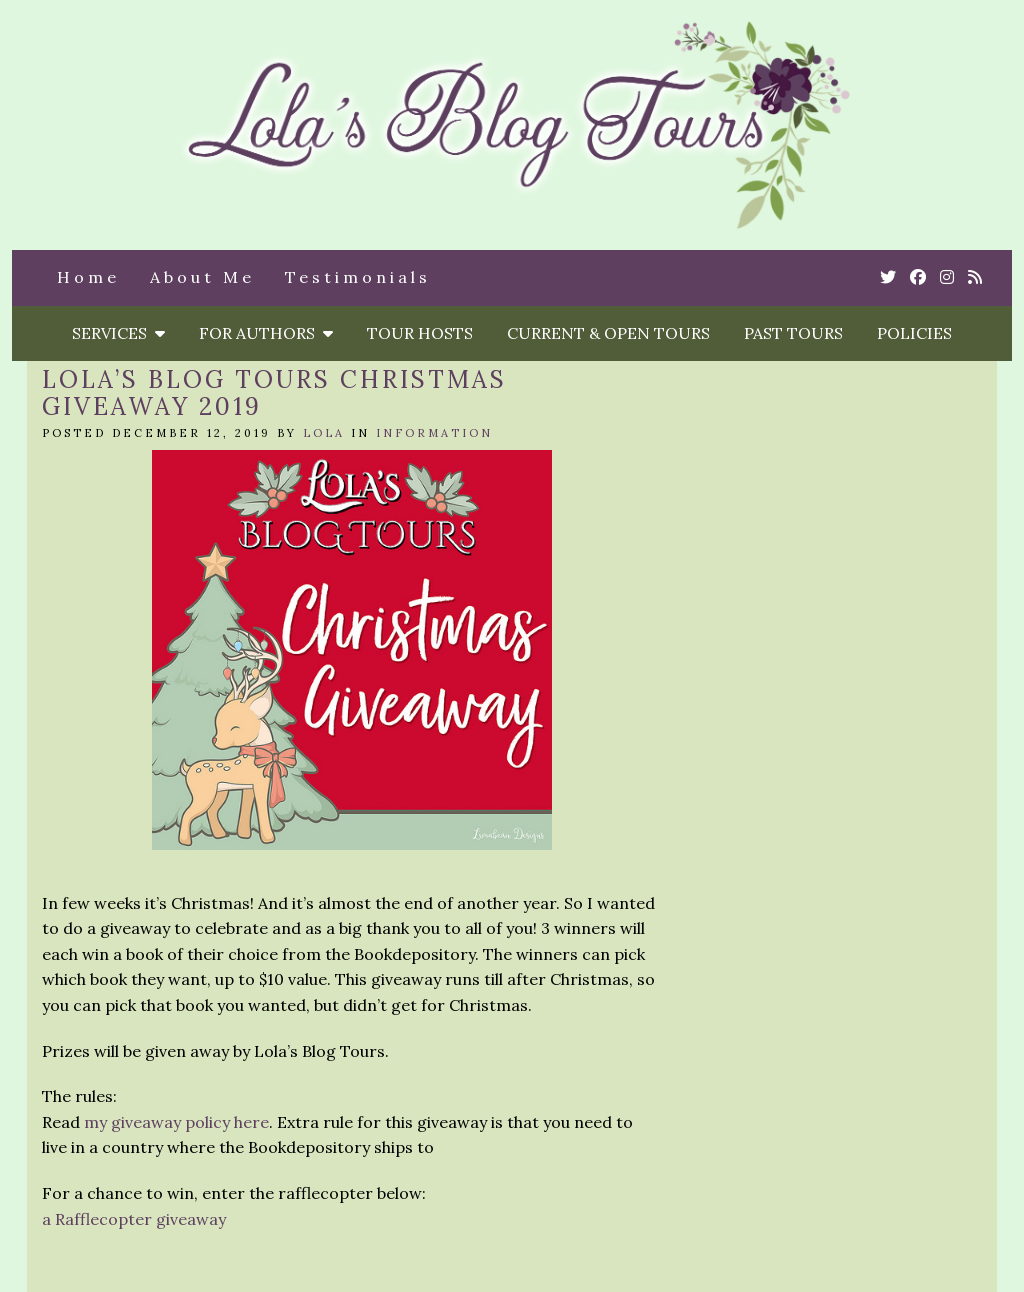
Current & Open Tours (608, 333)
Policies (914, 333)
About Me (202, 277)
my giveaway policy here (176, 1122)
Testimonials (358, 277)
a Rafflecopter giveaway (134, 1219)
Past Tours (793, 333)
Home (88, 277)
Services (118, 333)
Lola (324, 433)
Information (434, 433)
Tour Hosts (420, 333)
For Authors (266, 333)
